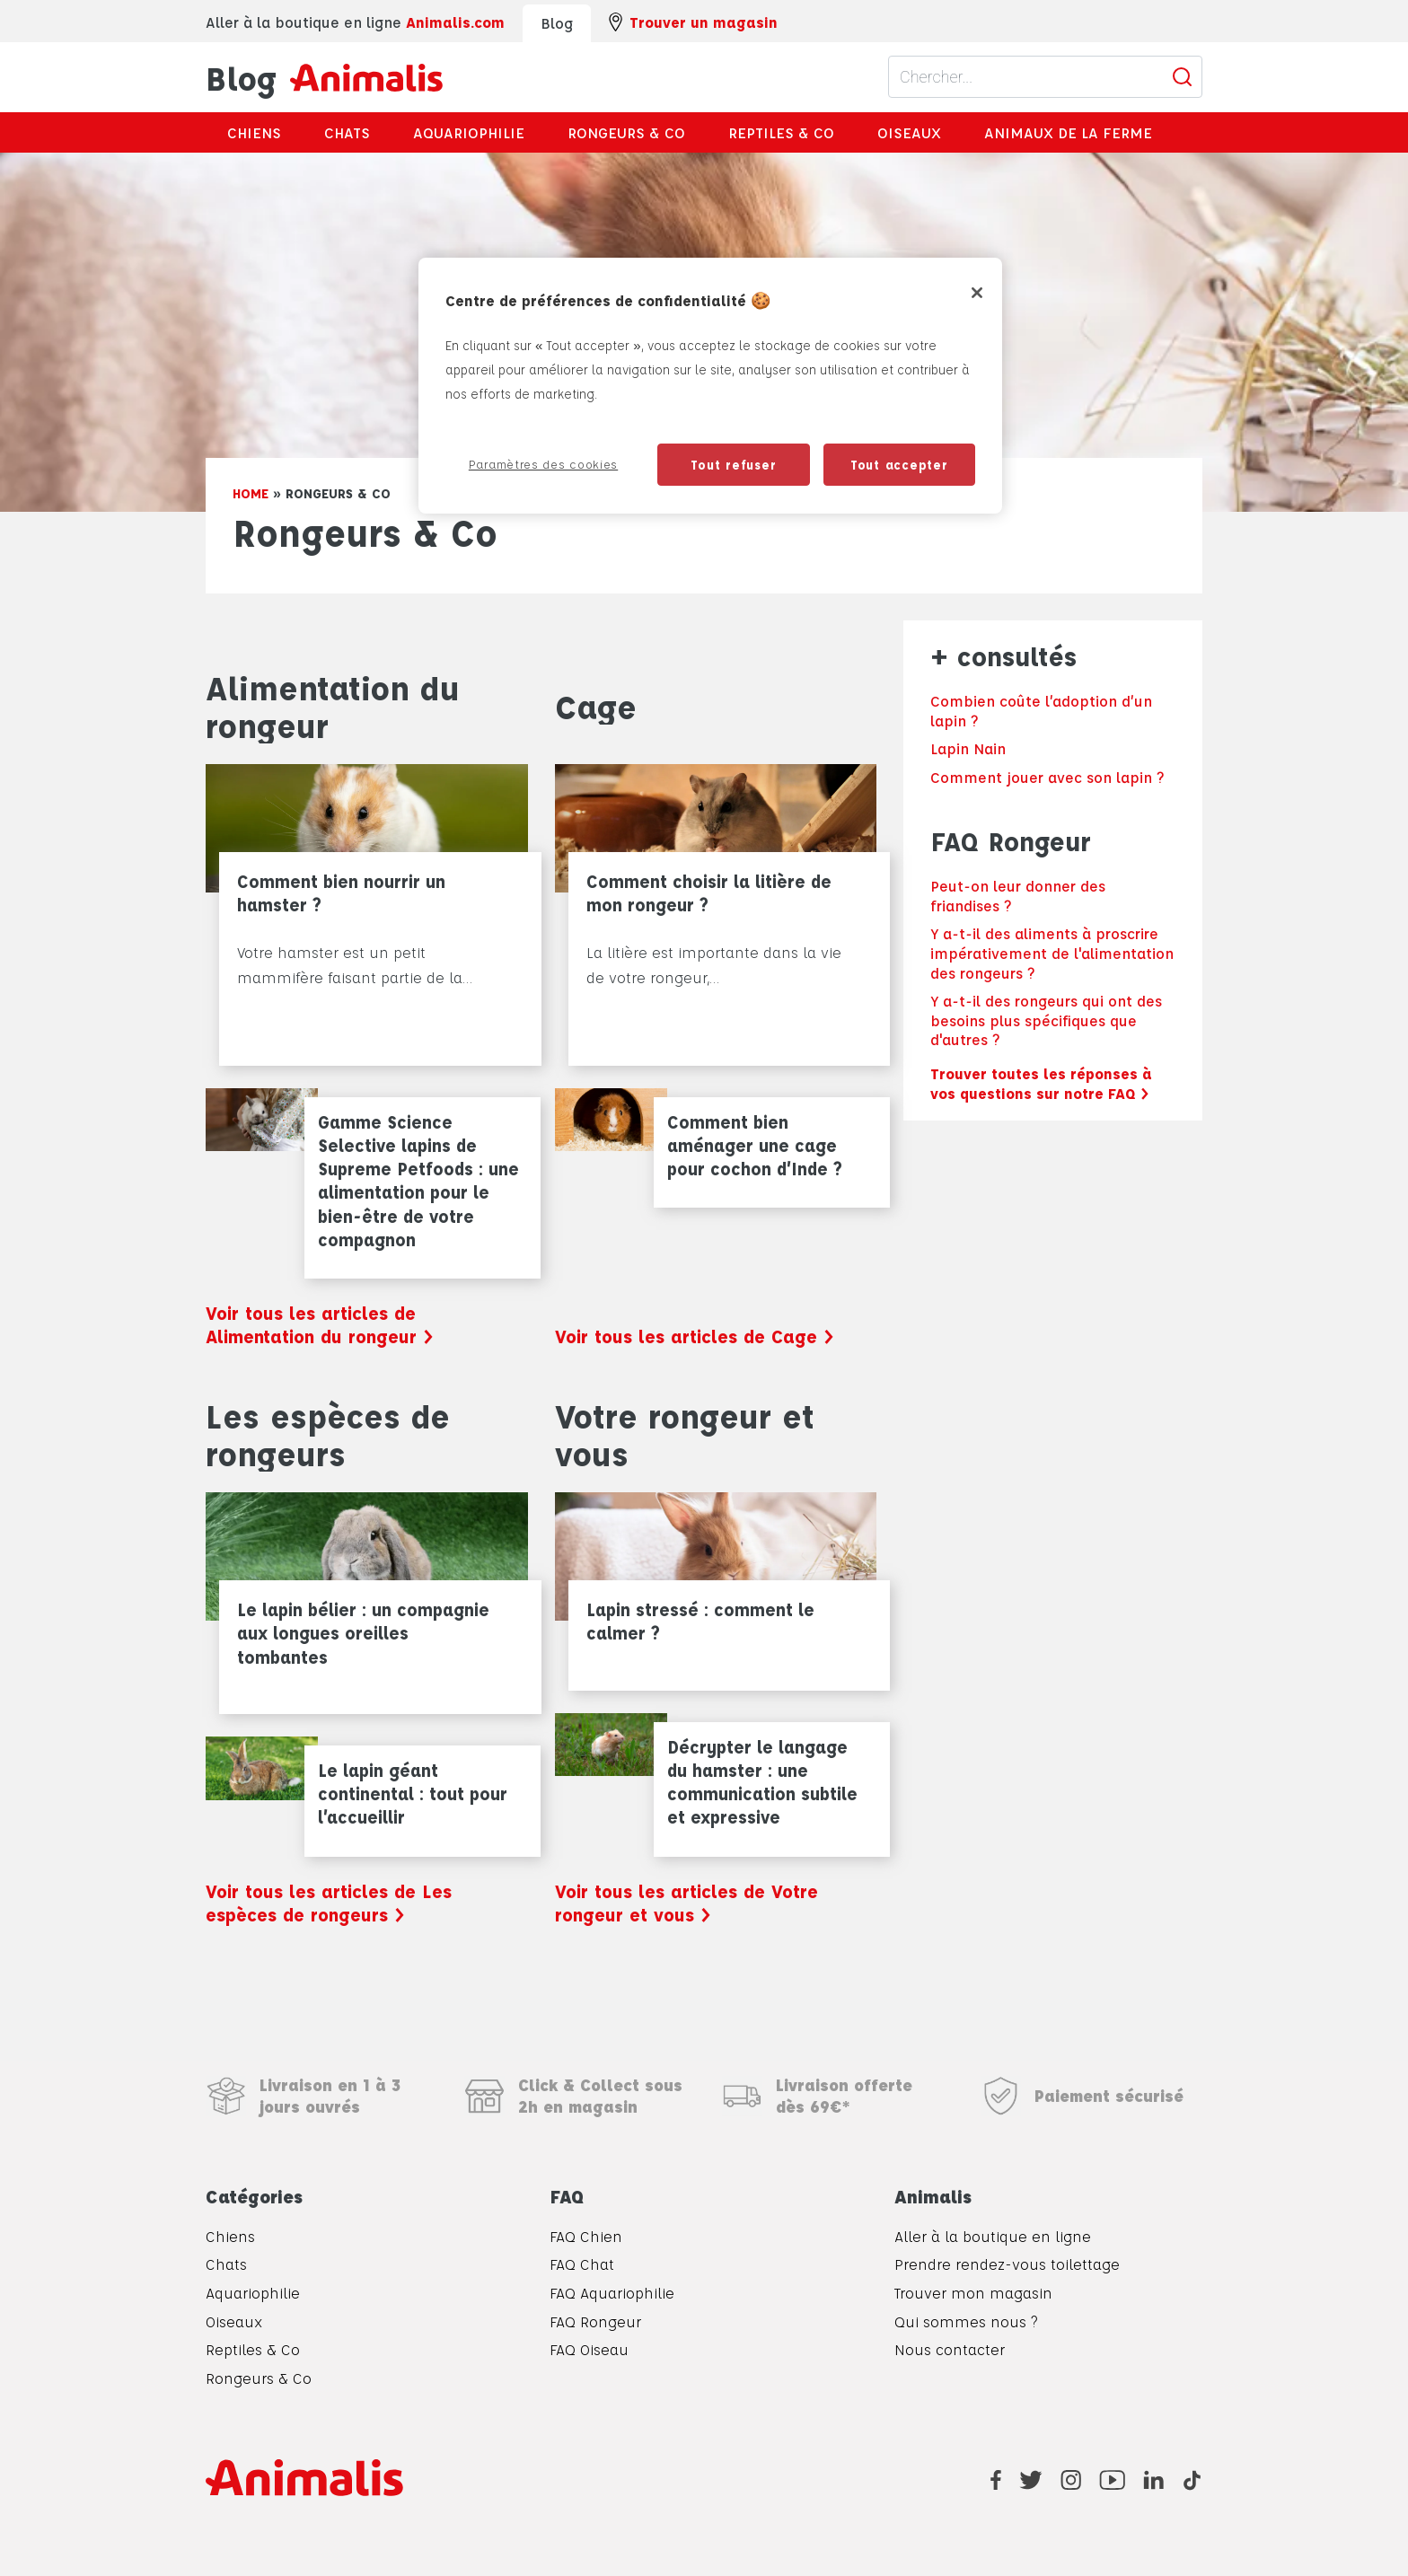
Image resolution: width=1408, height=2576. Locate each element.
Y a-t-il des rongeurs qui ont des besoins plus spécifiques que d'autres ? (1046, 1020)
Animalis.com (455, 22)
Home (250, 493)
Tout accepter (899, 464)
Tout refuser (733, 464)
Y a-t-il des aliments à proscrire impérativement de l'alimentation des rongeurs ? (1052, 952)
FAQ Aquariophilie (612, 2292)
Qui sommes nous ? (965, 2321)
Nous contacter (949, 2349)
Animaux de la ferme (1068, 132)
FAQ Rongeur (595, 2321)
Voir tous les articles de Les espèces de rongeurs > (329, 1902)
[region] (710, 386)
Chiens (254, 132)
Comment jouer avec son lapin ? (1047, 777)
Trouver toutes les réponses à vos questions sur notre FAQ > (1041, 1083)
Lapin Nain (968, 748)
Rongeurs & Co (626, 132)
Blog (324, 77)
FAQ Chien (586, 2236)
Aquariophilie (468, 132)
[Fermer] (977, 292)
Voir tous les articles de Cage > (694, 1336)
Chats (347, 132)
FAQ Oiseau (589, 2349)
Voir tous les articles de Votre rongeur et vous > (686, 1902)
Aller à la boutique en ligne (992, 2236)
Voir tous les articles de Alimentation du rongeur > (320, 1324)
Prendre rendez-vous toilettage (1007, 2264)
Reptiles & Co (781, 132)
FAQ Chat (582, 2264)
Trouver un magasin (693, 22)
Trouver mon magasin (973, 2292)
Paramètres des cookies (543, 463)
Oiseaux (909, 132)
